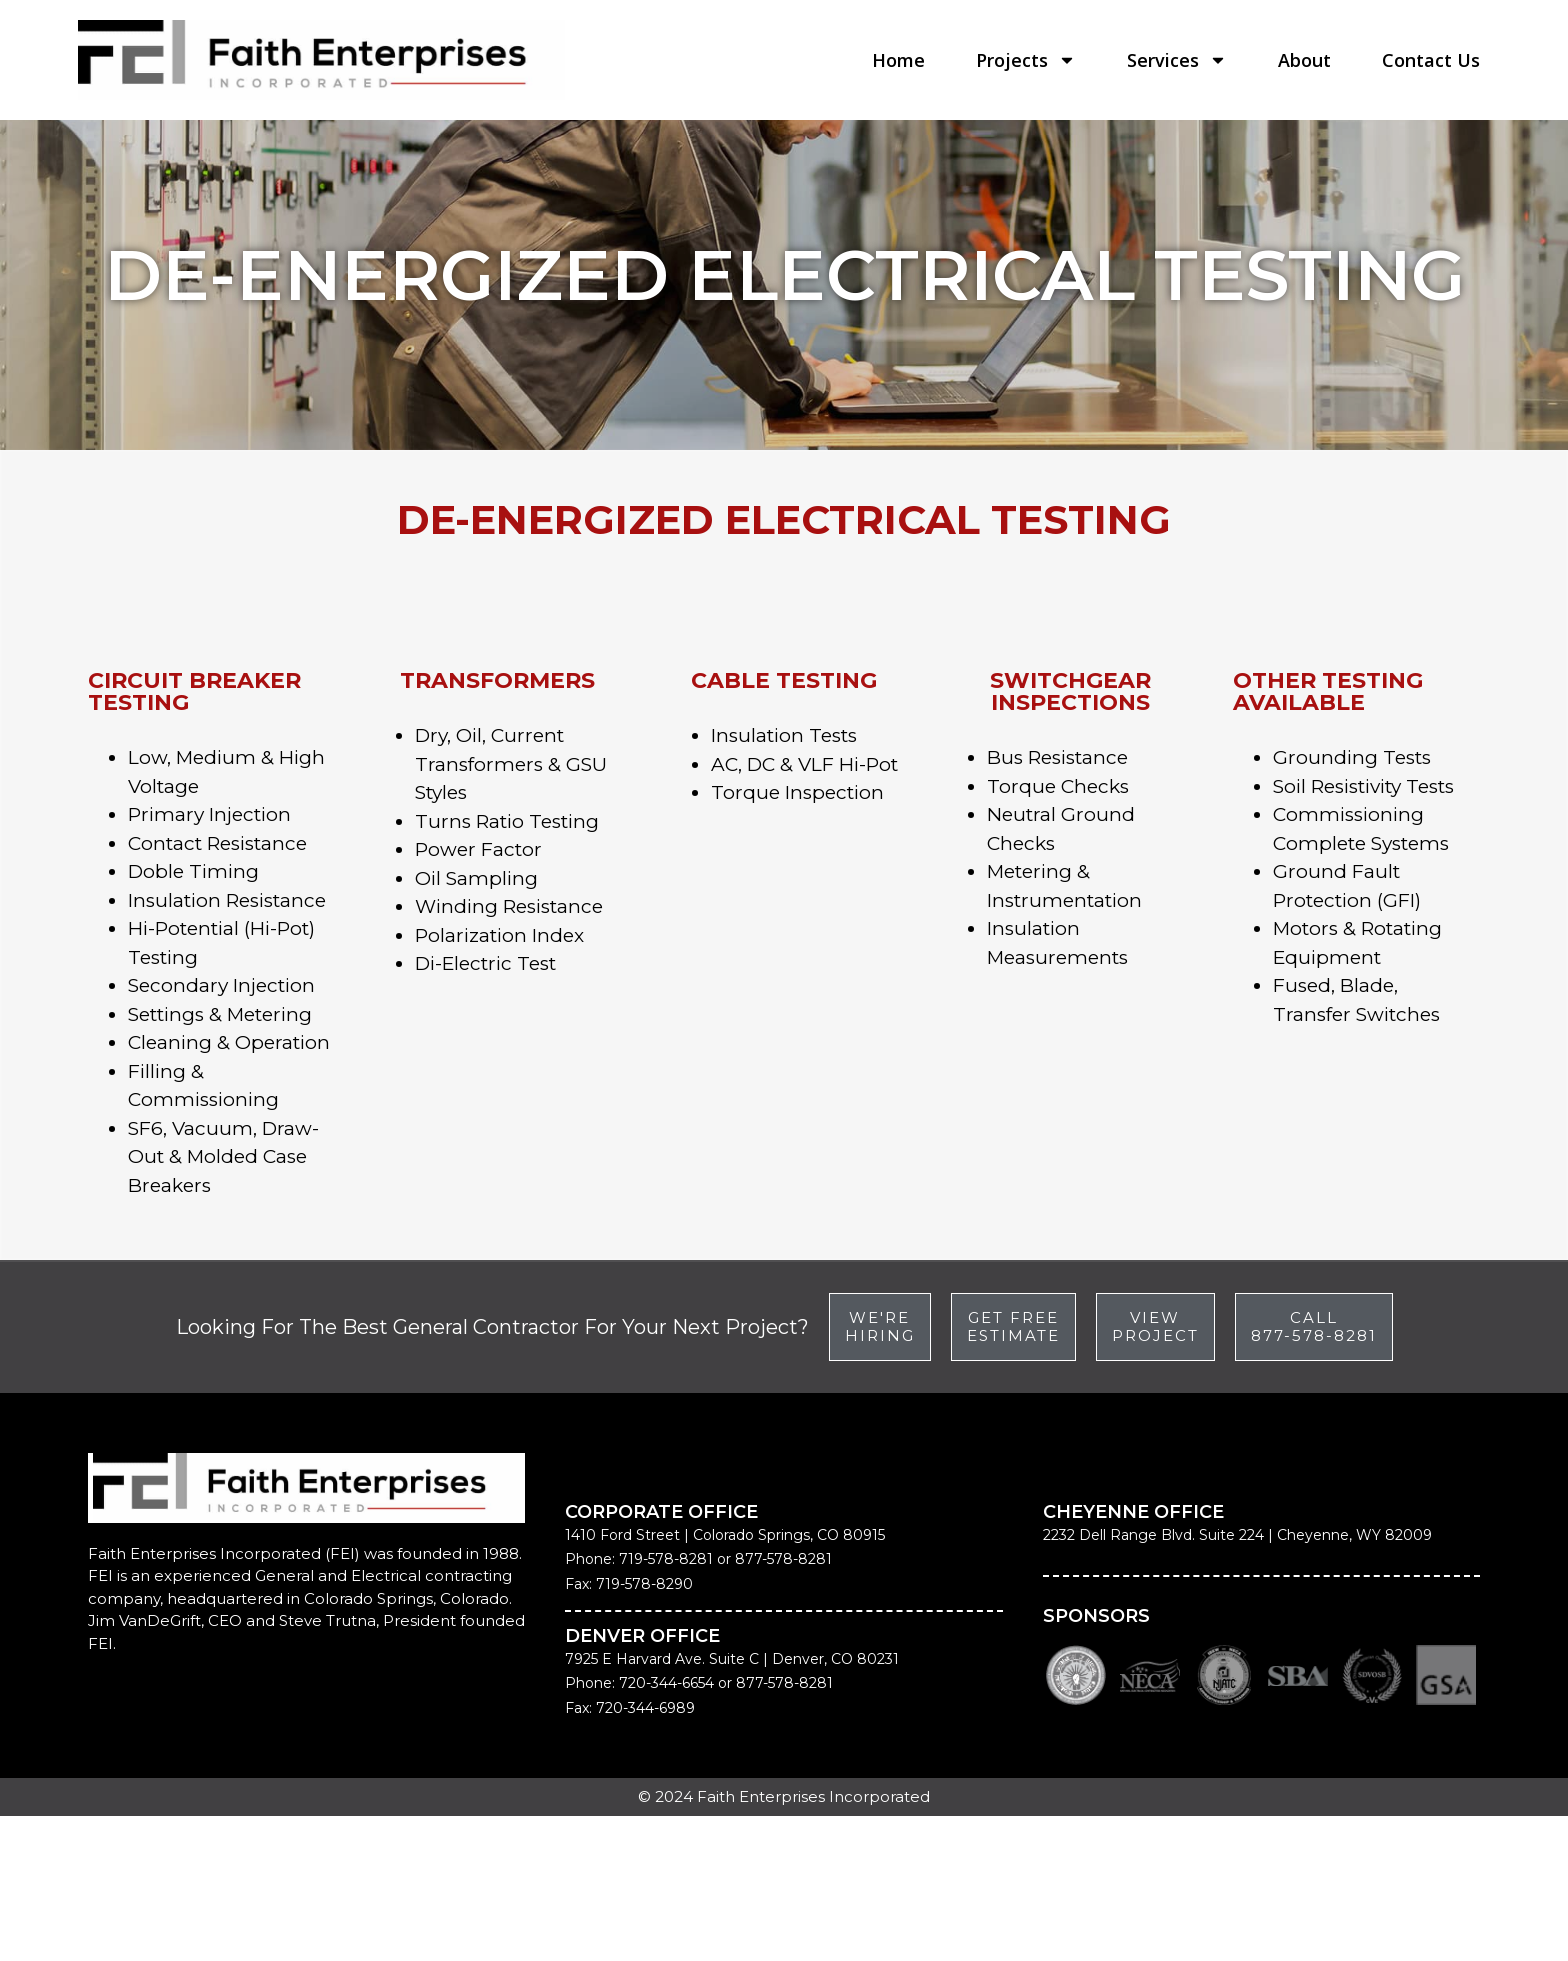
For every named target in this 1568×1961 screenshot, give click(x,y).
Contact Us (1431, 60)
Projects (1026, 60)
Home (898, 60)
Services (1177, 60)
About (1304, 60)
